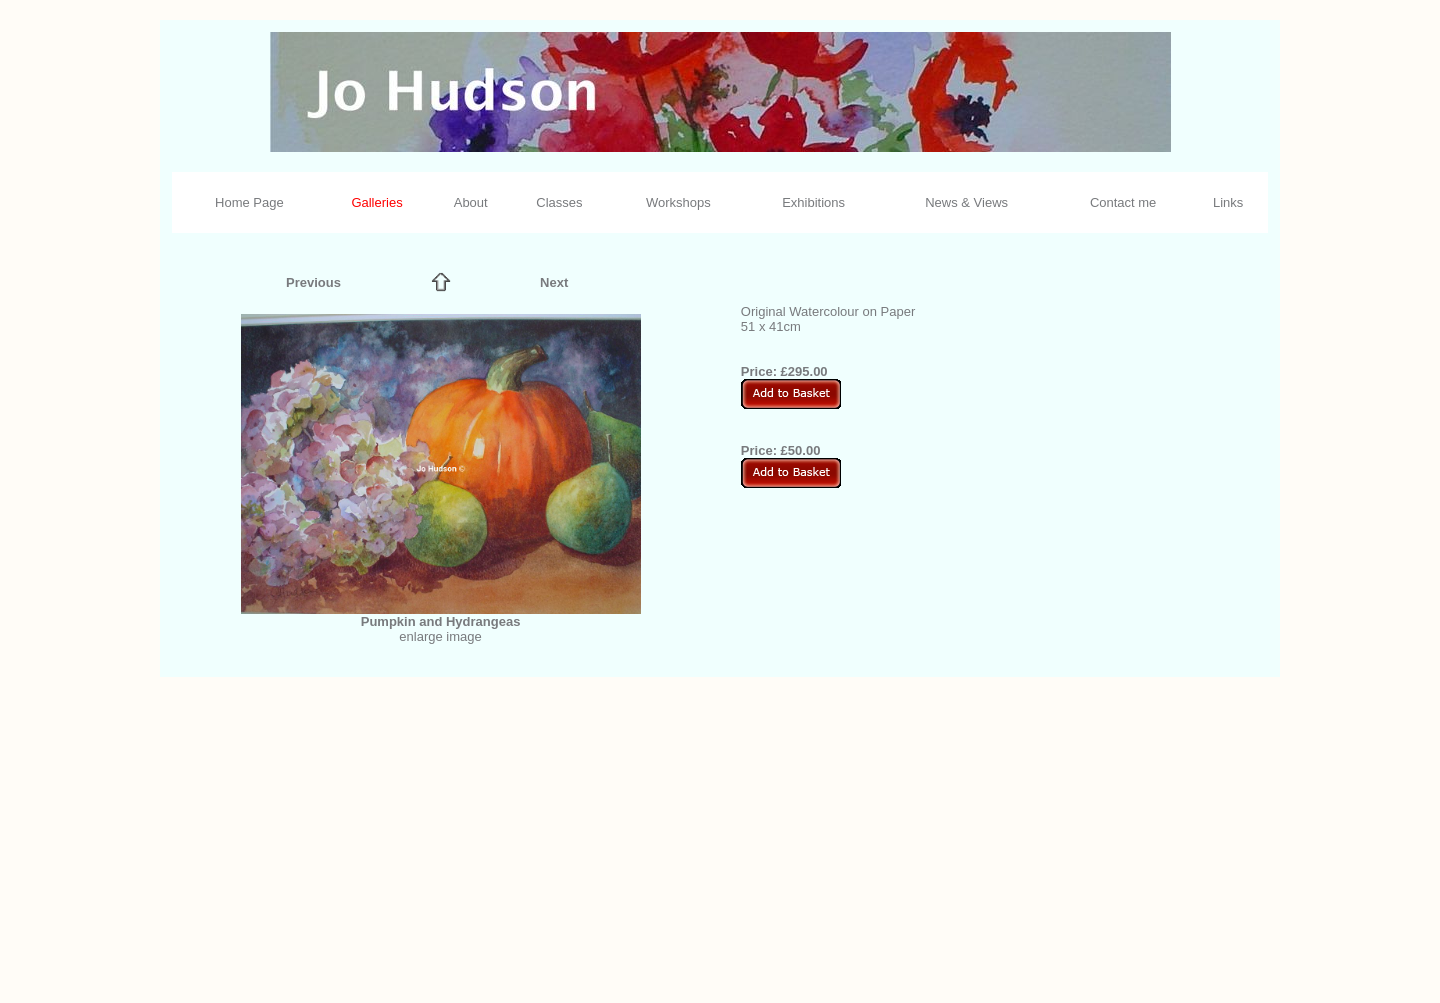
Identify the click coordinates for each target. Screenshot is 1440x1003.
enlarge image (440, 636)
